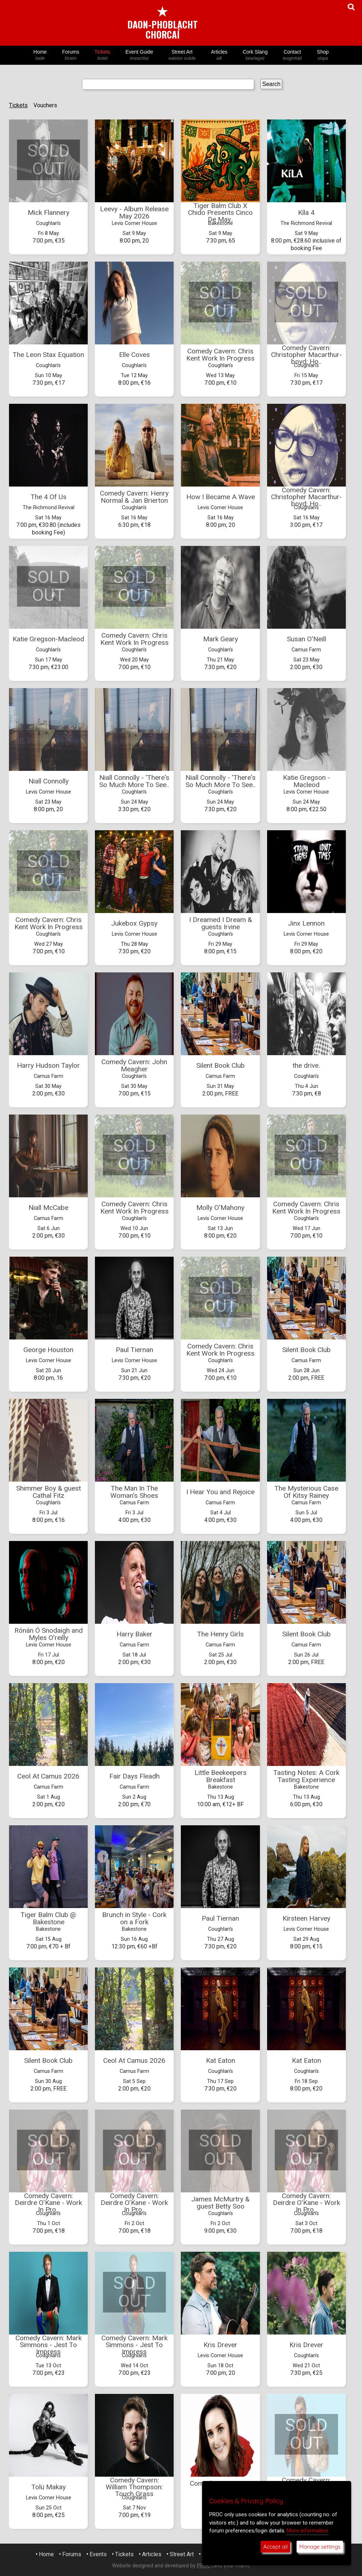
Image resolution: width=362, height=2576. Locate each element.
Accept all (275, 2546)
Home (40, 55)
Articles (219, 55)
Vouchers (45, 105)
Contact (292, 55)
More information (307, 2530)
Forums (70, 55)
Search (271, 84)
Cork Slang (255, 55)
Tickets (102, 55)
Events (98, 2554)
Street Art (182, 55)
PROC (203, 2566)
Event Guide (139, 55)
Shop (323, 55)
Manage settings (319, 2546)
